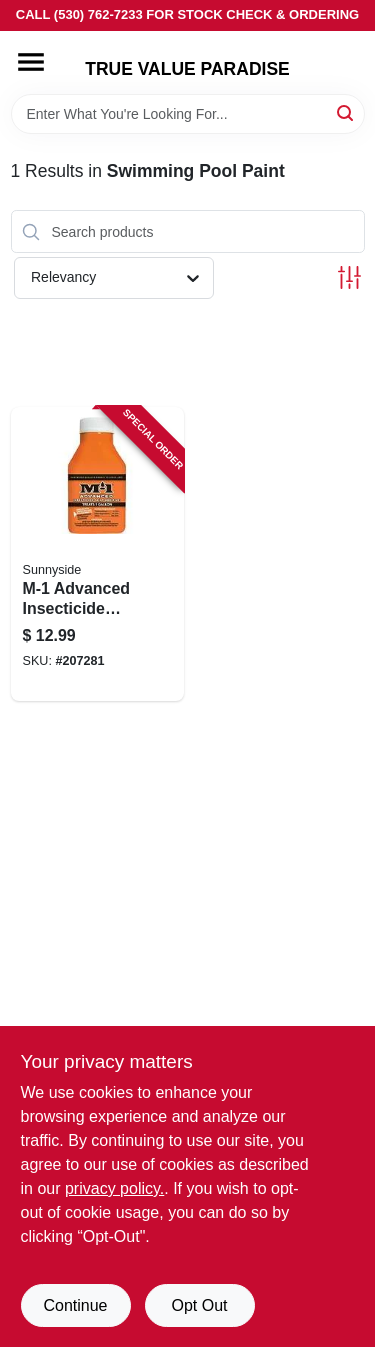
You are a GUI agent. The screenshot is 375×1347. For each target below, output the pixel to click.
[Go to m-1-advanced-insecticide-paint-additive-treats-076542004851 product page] (98, 554)
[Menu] (31, 62)
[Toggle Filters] (349, 277)
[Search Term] (188, 114)
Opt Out (199, 1305)
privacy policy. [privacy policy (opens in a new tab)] (114, 1188)
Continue (75, 1305)
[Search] (346, 112)
